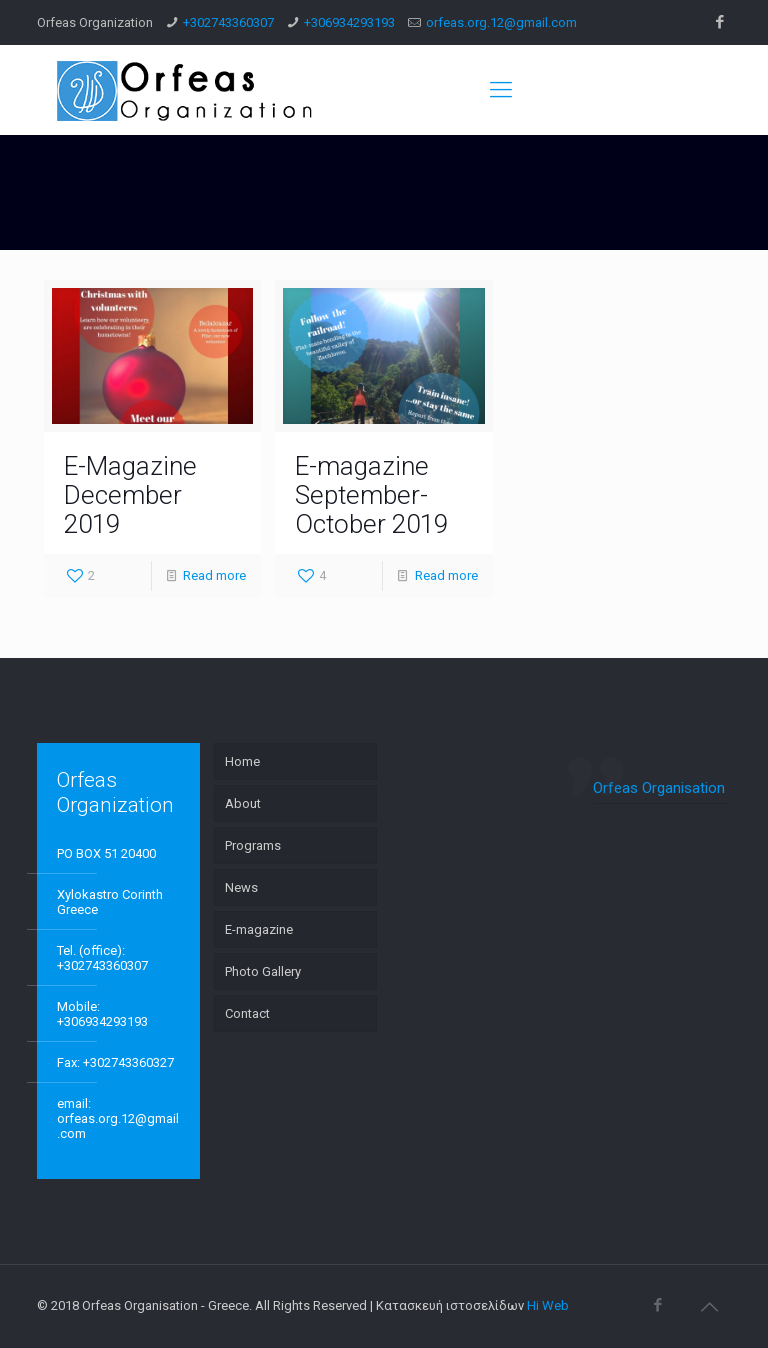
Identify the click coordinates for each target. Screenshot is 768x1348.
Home (242, 761)
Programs (253, 845)
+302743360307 (228, 22)
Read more (214, 575)
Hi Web (548, 1305)
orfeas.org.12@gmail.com (501, 22)
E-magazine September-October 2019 (371, 495)
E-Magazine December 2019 (130, 495)
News (241, 887)
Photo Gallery (263, 971)
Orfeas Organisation (659, 788)
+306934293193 (349, 22)
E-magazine (259, 929)
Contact (247, 1013)
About (243, 803)
